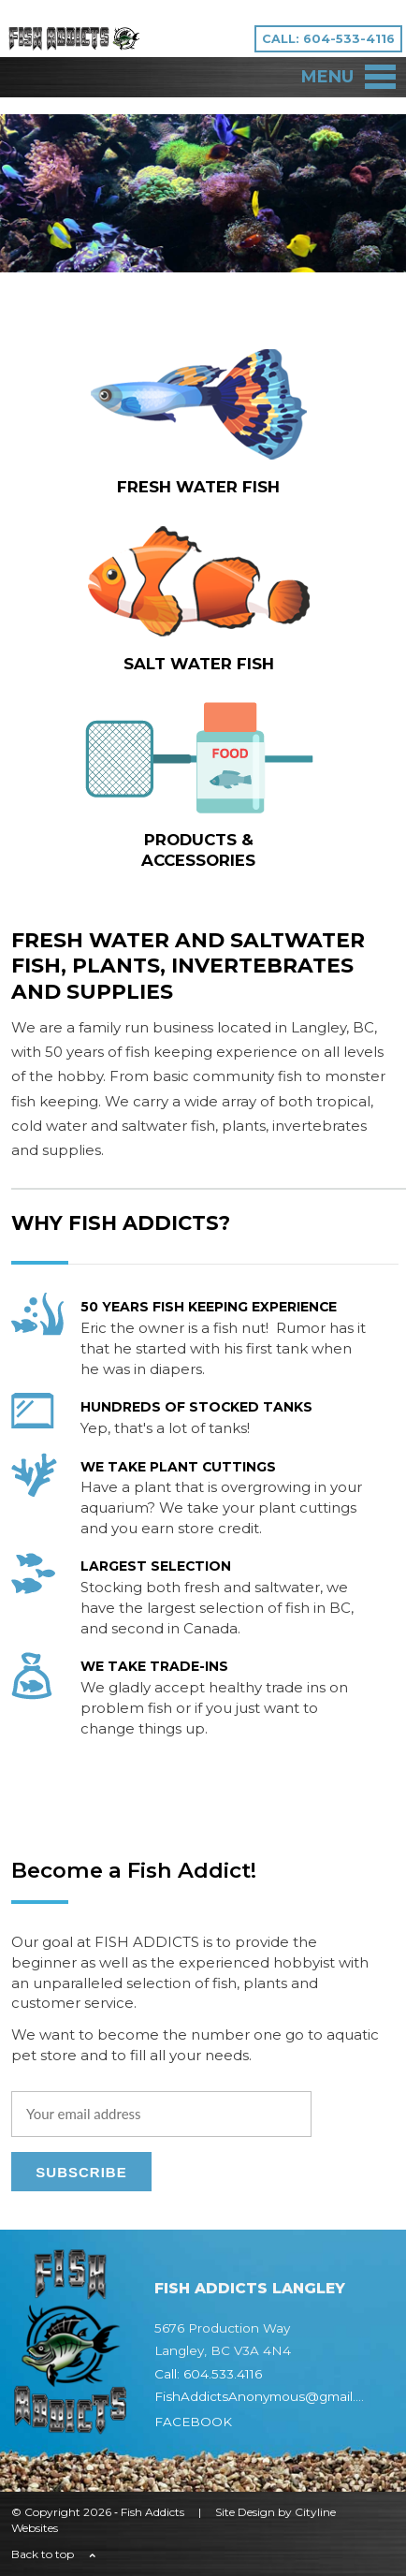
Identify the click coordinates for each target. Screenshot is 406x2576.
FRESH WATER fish (198, 486)
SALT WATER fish (198, 663)
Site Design (245, 2512)
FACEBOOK (193, 2421)
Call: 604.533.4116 (208, 2373)
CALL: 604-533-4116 (328, 39)
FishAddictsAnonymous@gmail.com (269, 2396)
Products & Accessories (198, 850)
